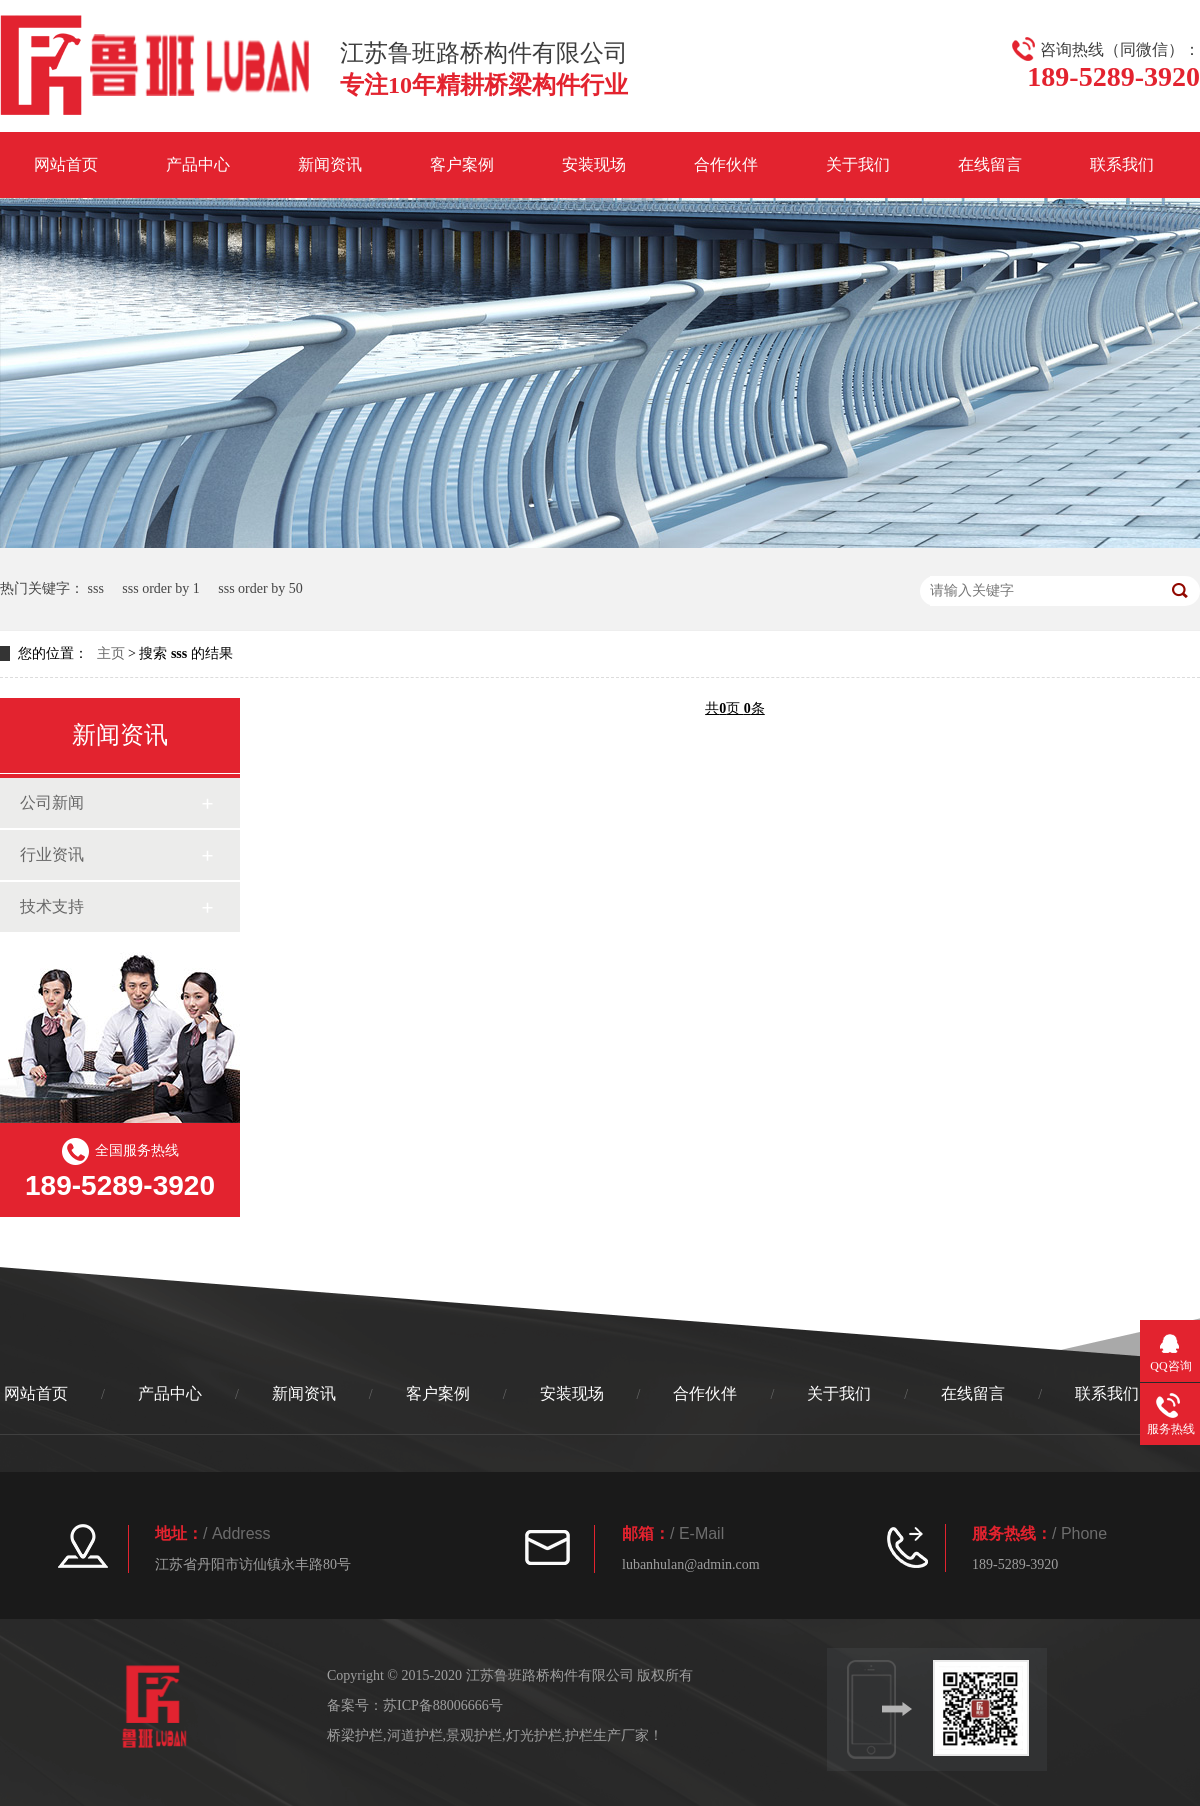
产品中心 (198, 164)
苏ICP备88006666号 (443, 1705)
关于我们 (858, 164)
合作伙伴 (726, 164)
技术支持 (52, 906)
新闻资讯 (330, 164)
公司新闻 (52, 802)
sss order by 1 (160, 588)
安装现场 (594, 164)
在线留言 (990, 164)
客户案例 (462, 164)
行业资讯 (52, 854)
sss (96, 588)
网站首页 (66, 164)
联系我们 (1122, 164)
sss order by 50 (260, 588)
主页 (111, 653)
